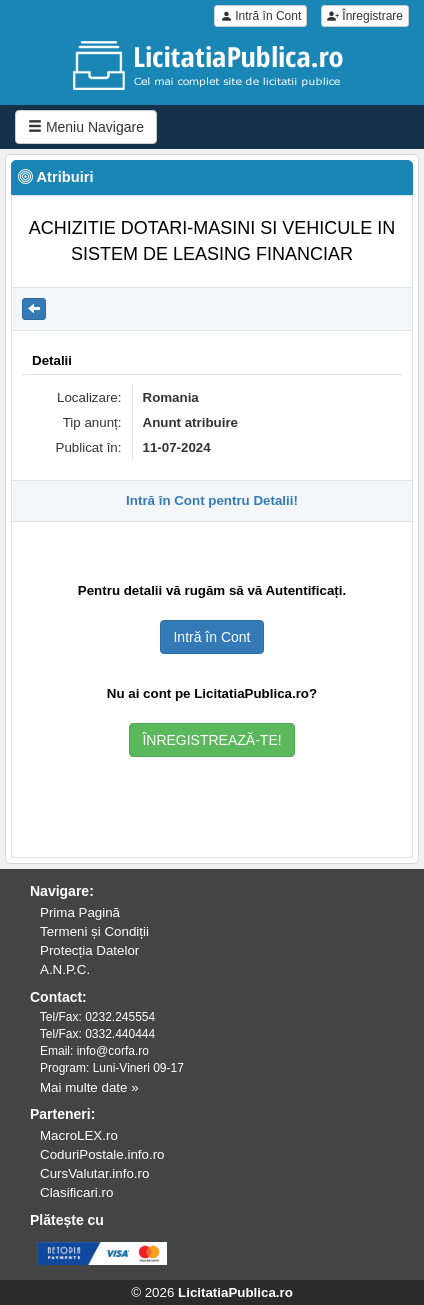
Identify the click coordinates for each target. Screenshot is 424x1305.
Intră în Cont (260, 16)
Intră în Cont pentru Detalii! (212, 500)
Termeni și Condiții (94, 931)
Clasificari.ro (76, 1192)
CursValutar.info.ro (94, 1173)
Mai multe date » (89, 1087)
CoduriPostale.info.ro (102, 1154)
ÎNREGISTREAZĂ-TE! (211, 740)
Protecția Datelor (89, 950)
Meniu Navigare (86, 127)
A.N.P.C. (65, 969)
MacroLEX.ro (79, 1135)
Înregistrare (365, 16)
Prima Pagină (80, 912)
